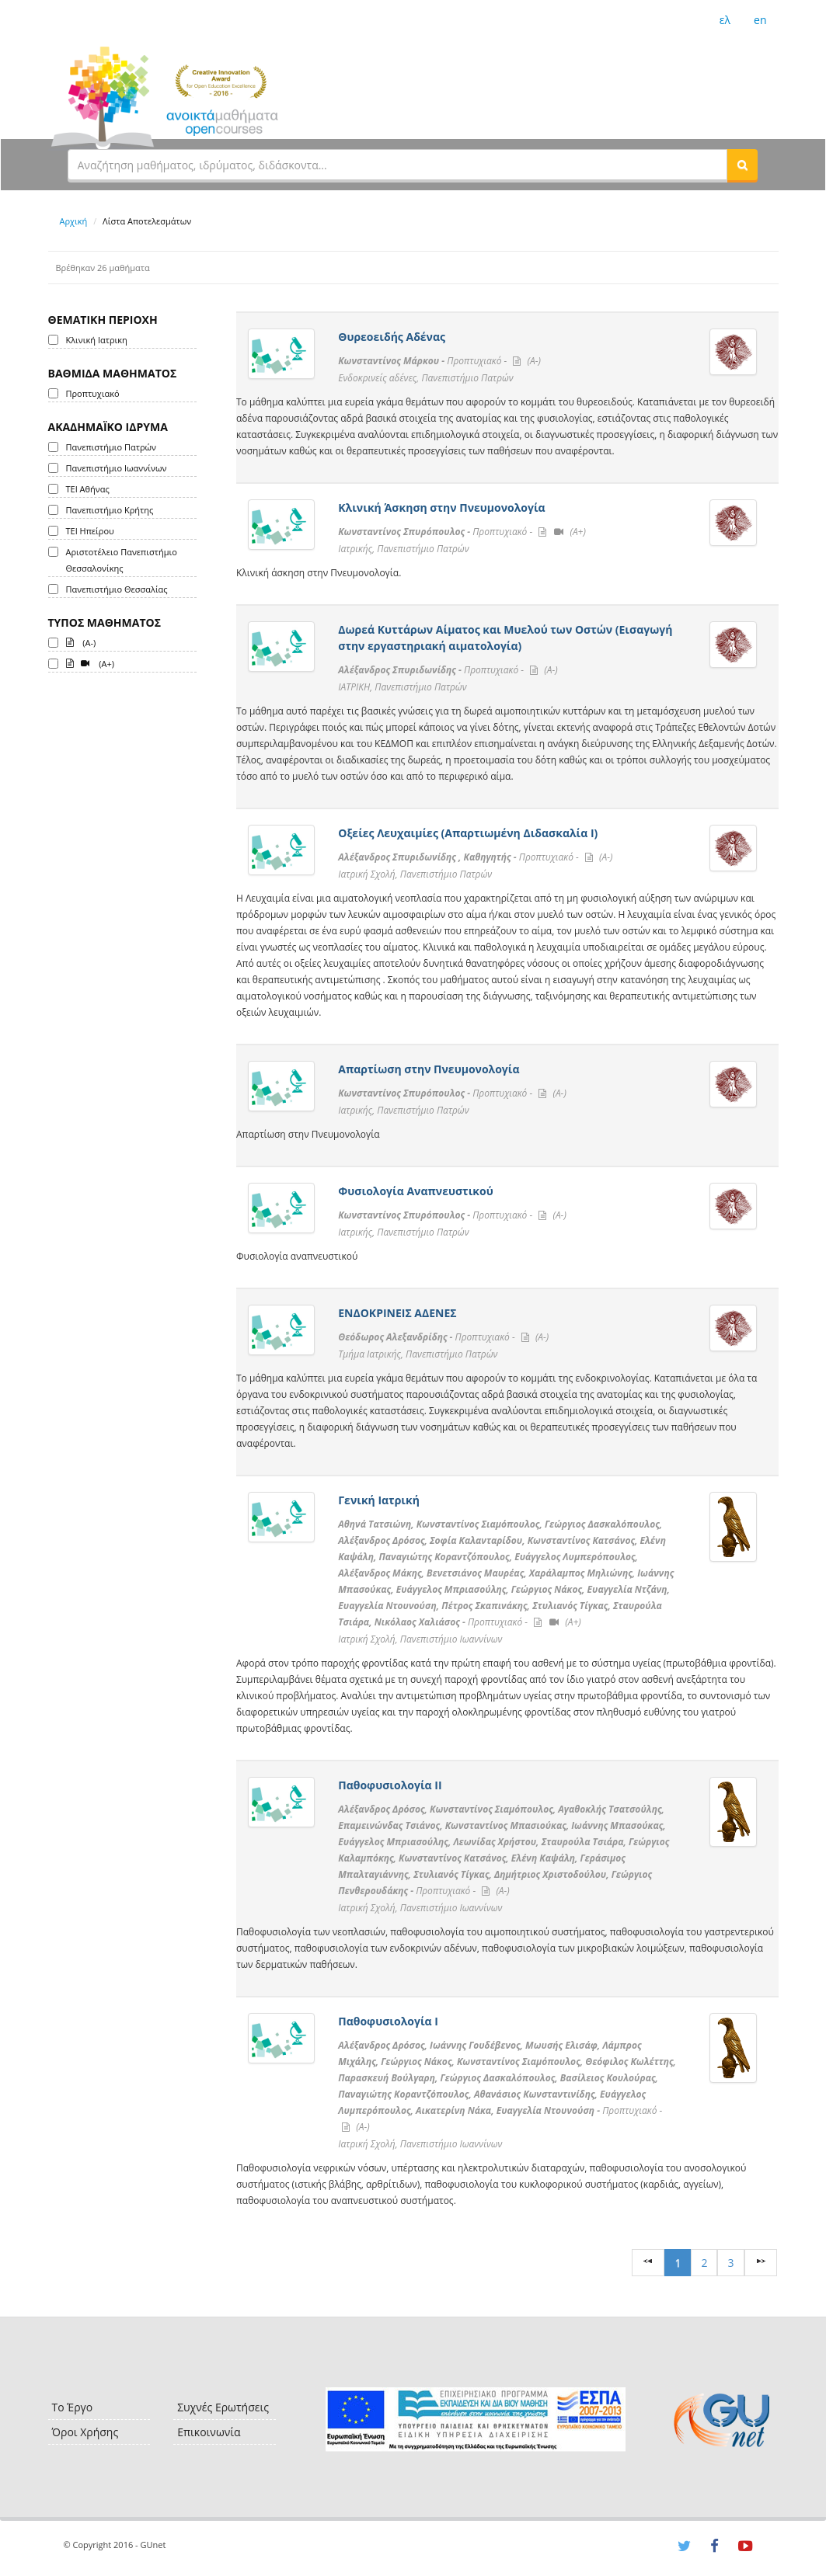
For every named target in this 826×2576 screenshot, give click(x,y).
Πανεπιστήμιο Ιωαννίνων (116, 468)
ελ (725, 19)
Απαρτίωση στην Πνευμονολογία (428, 1069)
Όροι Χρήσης (85, 2432)
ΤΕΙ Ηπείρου (90, 531)
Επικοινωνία (208, 2432)
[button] (742, 164)
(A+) (90, 662)
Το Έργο (72, 2407)
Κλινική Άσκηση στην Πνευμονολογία (441, 507)
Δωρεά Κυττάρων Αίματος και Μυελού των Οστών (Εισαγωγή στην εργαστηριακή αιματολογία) (505, 637)
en (760, 19)
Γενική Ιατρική (379, 1500)
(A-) (81, 641)
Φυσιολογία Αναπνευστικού (415, 1191)
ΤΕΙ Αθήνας (88, 489)
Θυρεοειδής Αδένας (391, 336)
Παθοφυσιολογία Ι (388, 2021)
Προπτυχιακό (93, 393)
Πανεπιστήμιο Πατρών (111, 447)
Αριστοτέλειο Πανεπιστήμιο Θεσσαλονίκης (121, 560)
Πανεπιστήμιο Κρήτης (110, 510)
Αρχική (74, 221)
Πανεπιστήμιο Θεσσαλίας (117, 589)
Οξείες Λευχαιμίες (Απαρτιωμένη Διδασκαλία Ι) (468, 833)
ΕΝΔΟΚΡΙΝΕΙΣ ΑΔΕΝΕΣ (397, 1312)
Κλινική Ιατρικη (96, 340)
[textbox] (398, 164)
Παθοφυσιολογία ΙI (389, 1785)
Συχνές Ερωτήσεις (223, 2407)
